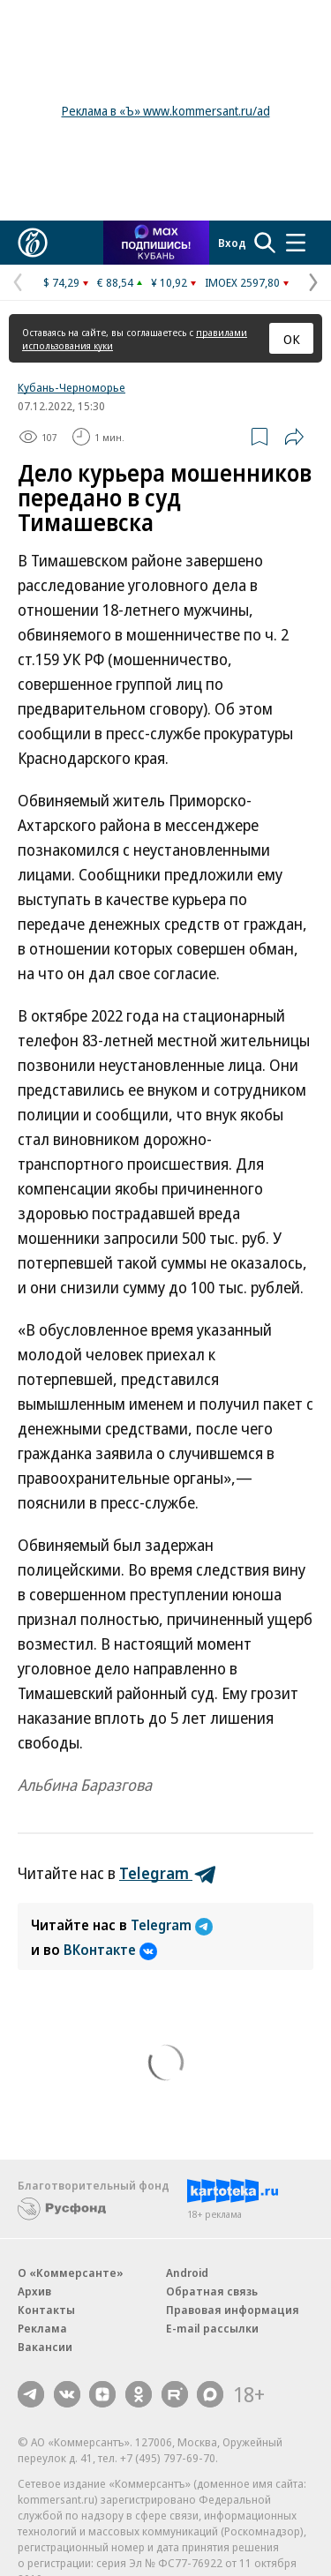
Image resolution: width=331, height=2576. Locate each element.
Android (187, 2272)
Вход (232, 243)
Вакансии (45, 2347)
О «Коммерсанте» (71, 2272)
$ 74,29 (61, 282)
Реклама (42, 2328)
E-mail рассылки (212, 2328)
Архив (34, 2291)
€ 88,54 (115, 282)
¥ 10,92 (169, 282)
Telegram (172, 1925)
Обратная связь (212, 2291)
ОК (291, 339)
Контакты (46, 2310)
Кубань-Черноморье (71, 387)
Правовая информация (232, 2310)
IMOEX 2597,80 (242, 282)
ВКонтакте (110, 1949)
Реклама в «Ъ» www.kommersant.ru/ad (166, 110)
